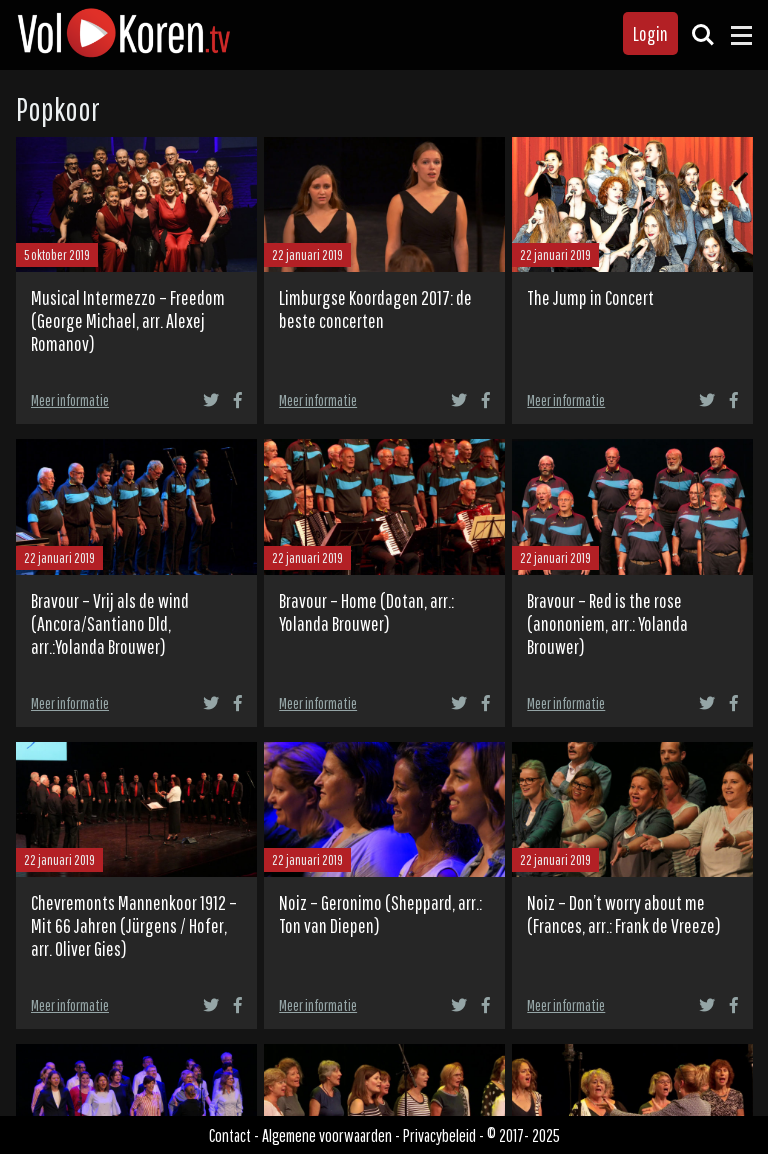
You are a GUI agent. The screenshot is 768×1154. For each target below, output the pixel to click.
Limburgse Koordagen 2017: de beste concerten (375, 309)
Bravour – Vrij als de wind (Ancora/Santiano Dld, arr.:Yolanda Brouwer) (110, 623)
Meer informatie (70, 400)
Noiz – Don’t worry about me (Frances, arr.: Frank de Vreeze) (624, 914)
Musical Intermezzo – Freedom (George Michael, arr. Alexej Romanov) (128, 320)
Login (650, 33)
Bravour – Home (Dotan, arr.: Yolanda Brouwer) (366, 612)
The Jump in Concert (590, 297)
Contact (230, 1135)
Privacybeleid (439, 1135)
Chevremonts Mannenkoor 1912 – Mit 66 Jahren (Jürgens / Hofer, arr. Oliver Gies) (134, 925)
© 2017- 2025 (523, 1135)
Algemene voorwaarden (327, 1135)
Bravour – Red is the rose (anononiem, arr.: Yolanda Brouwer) (607, 623)
